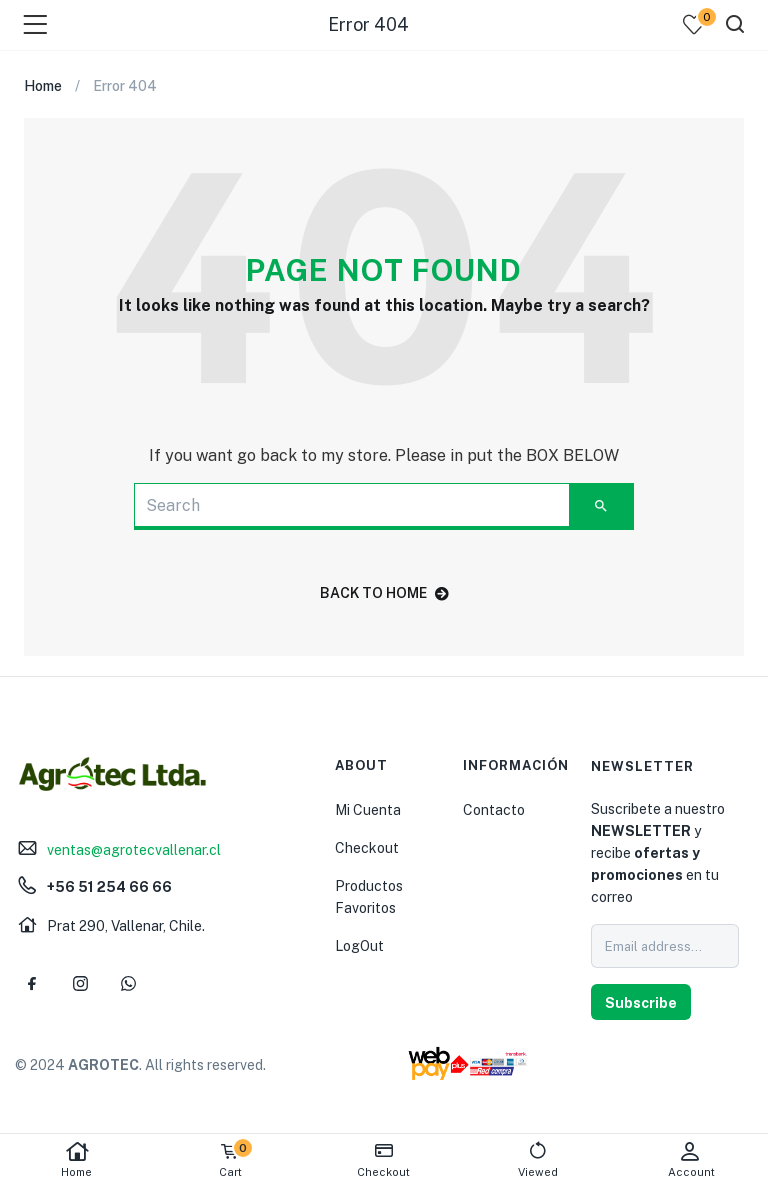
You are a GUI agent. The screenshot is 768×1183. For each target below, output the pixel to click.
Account (691, 1159)
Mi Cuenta (368, 810)
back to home (384, 593)
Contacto (494, 810)
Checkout (367, 848)
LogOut (359, 946)
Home (77, 1159)
